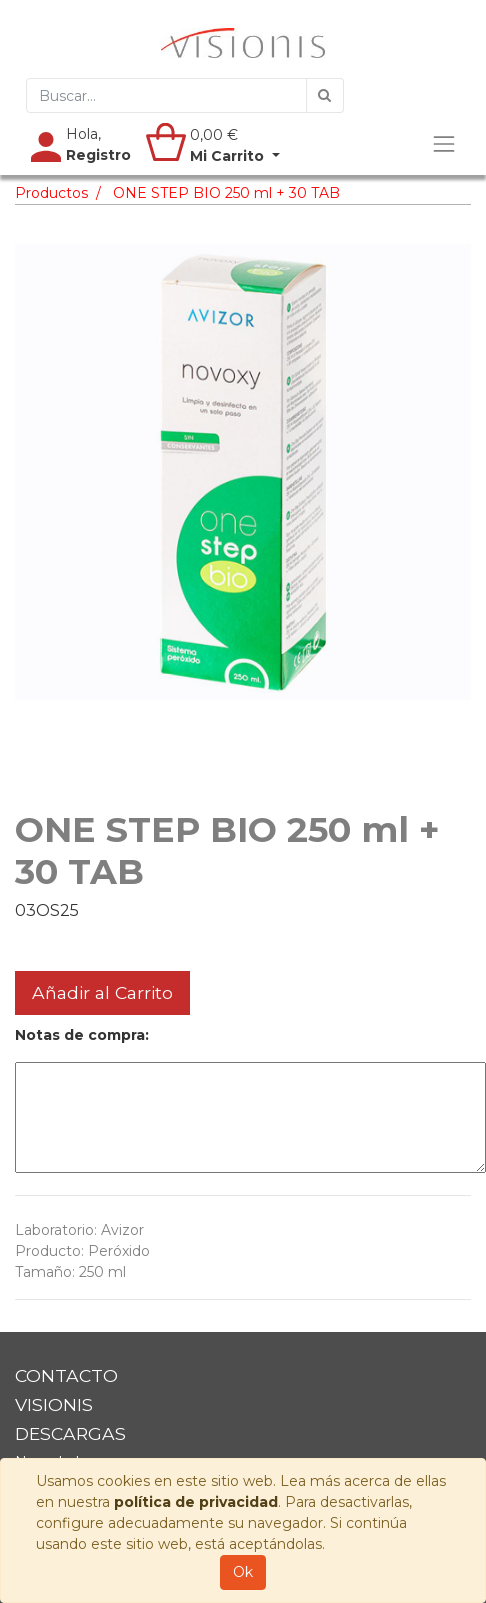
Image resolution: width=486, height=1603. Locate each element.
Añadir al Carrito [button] (102, 992)
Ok (243, 1572)
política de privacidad (196, 1502)
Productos (51, 193)
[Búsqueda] (325, 95)
